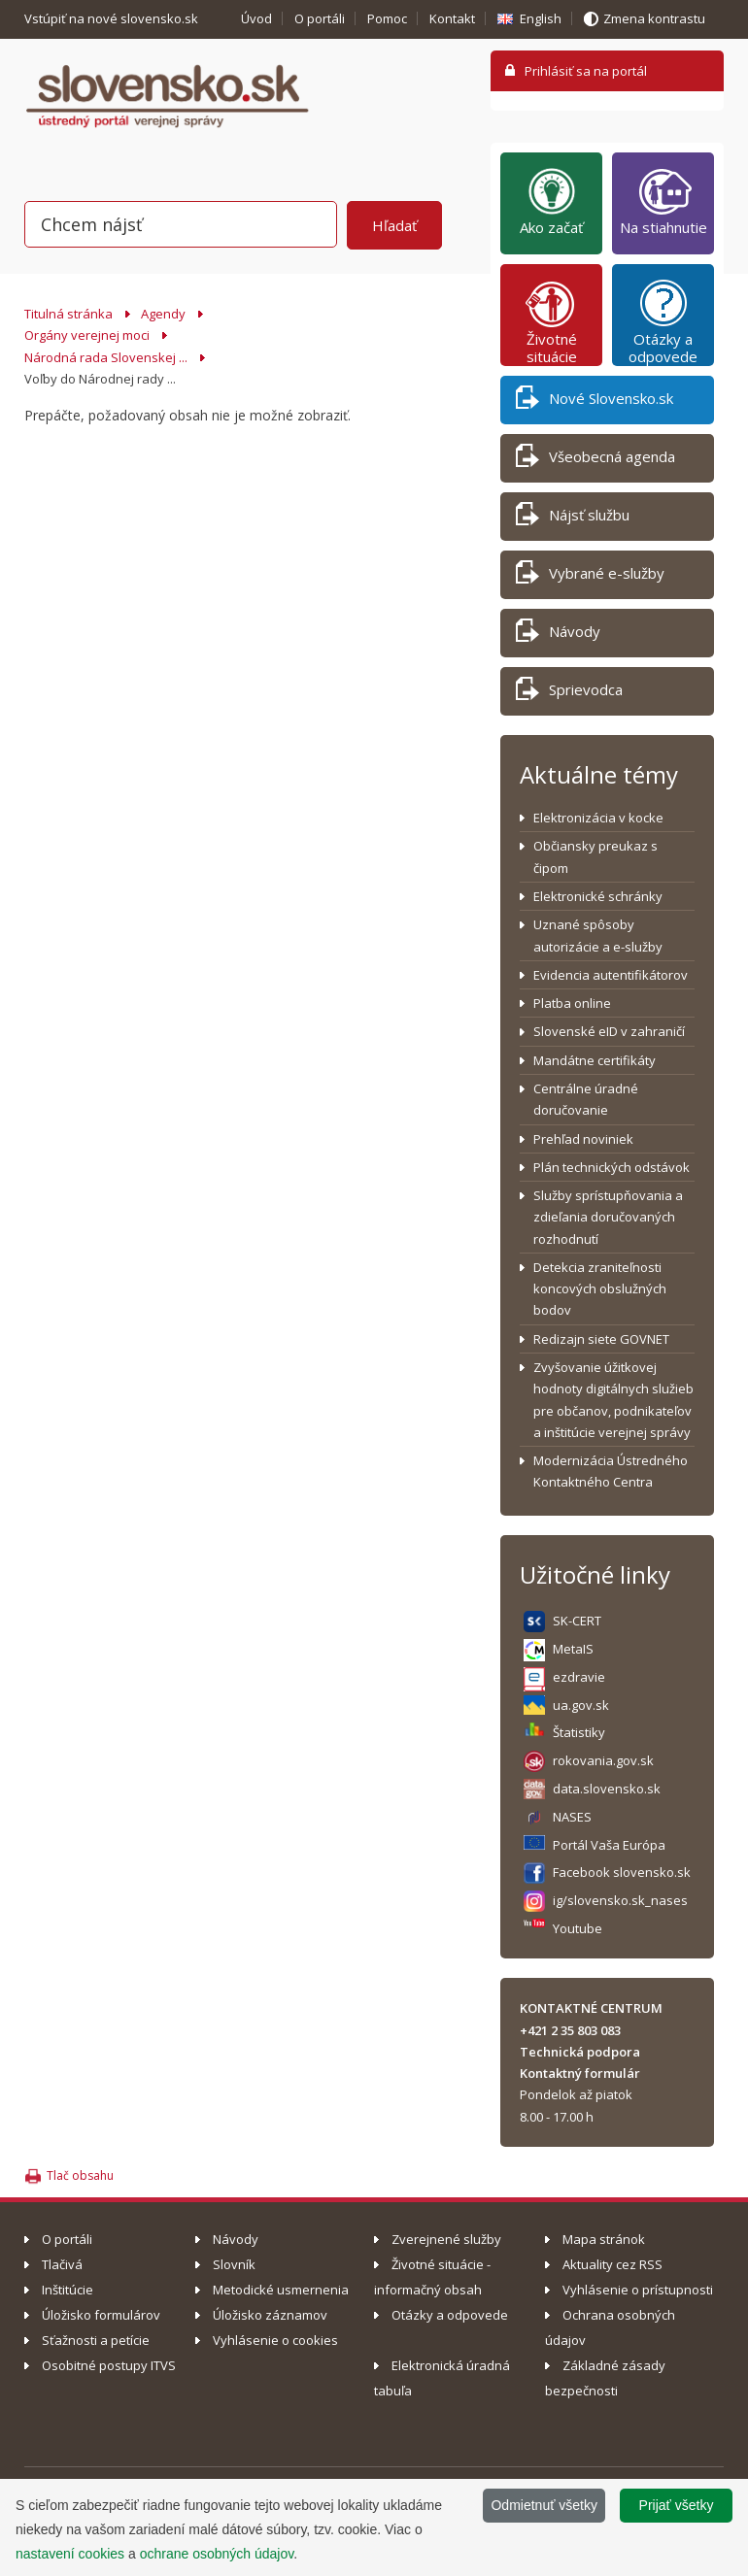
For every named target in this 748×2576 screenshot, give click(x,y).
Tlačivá (62, 2264)
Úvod (256, 18)
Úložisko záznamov (270, 2315)
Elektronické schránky (598, 896)
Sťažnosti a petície (96, 2340)
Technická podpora (580, 2051)
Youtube (577, 1928)
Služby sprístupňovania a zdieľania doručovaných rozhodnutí (608, 1217)
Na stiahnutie (663, 201)
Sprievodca (569, 693)
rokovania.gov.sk (603, 1760)
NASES (572, 1816)
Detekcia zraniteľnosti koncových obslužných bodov (599, 1289)
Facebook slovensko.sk (622, 1872)
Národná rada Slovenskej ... (105, 357)
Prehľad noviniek (583, 1139)
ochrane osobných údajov (217, 2553)
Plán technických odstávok (611, 1167)
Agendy (163, 313)
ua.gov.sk (581, 1705)
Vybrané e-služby (590, 576)
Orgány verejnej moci (87, 335)
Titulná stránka (68, 313)
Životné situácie (552, 321)
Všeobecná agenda (595, 460)
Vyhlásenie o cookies (275, 2340)
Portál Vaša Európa (609, 1845)
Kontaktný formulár (580, 2073)
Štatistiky (579, 1732)
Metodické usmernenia (281, 2289)
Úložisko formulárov (101, 2315)
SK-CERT (577, 1620)
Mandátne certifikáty (594, 1060)
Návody (558, 635)
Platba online (572, 1003)
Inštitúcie (67, 2289)
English (540, 18)
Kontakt (452, 18)
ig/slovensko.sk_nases (620, 1900)
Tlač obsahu (80, 2175)
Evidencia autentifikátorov (610, 975)
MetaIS (573, 1648)
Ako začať (551, 201)
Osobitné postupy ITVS (109, 2365)
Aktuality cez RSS (612, 2264)
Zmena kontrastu (654, 18)
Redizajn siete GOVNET (601, 1339)
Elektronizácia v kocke (598, 817)
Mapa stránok (603, 2239)
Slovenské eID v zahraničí (609, 1031)
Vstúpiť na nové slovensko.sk (112, 18)
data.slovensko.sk (607, 1788)
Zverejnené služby (446, 2239)
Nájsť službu (572, 518)
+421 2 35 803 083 (570, 2030)
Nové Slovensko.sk (594, 401)
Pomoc (387, 18)
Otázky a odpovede (663, 321)
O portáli (319, 18)
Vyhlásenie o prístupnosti (637, 2289)
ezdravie (579, 1677)
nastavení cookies (70, 2553)
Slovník (234, 2264)
